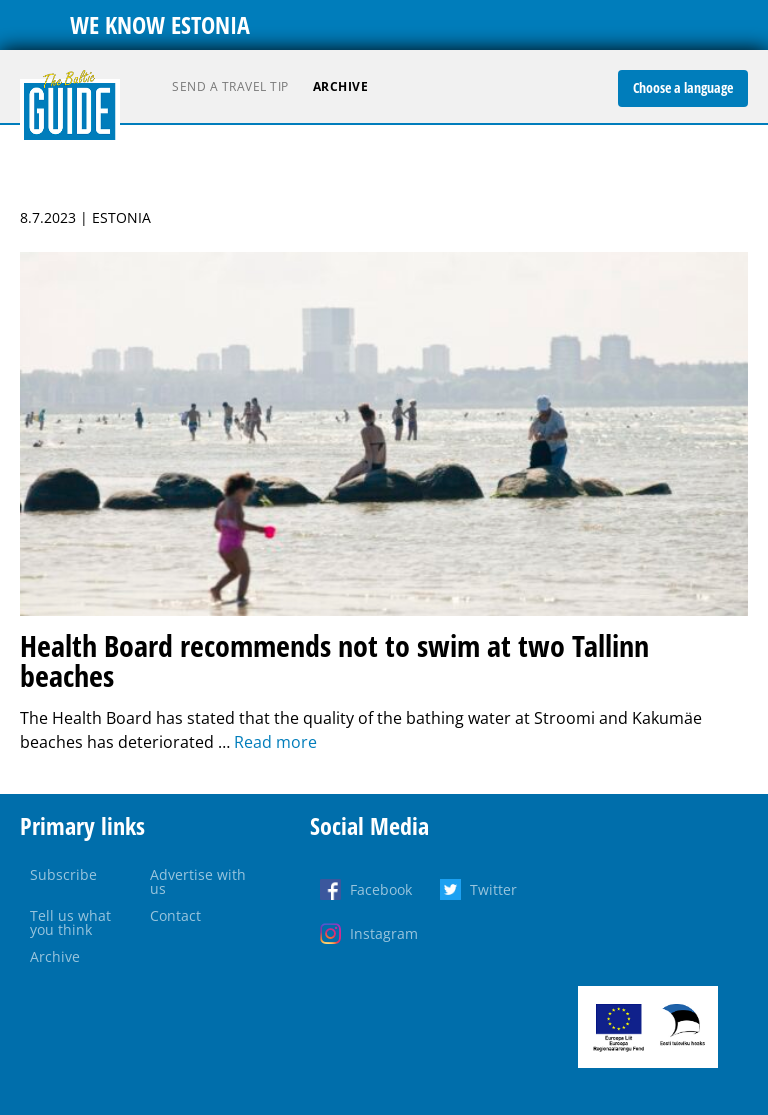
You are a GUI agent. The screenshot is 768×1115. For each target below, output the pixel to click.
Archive (341, 86)
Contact (175, 915)
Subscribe (63, 874)
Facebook (381, 889)
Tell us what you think (70, 922)
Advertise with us (198, 881)
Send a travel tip (230, 86)
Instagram (384, 933)
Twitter (493, 889)
